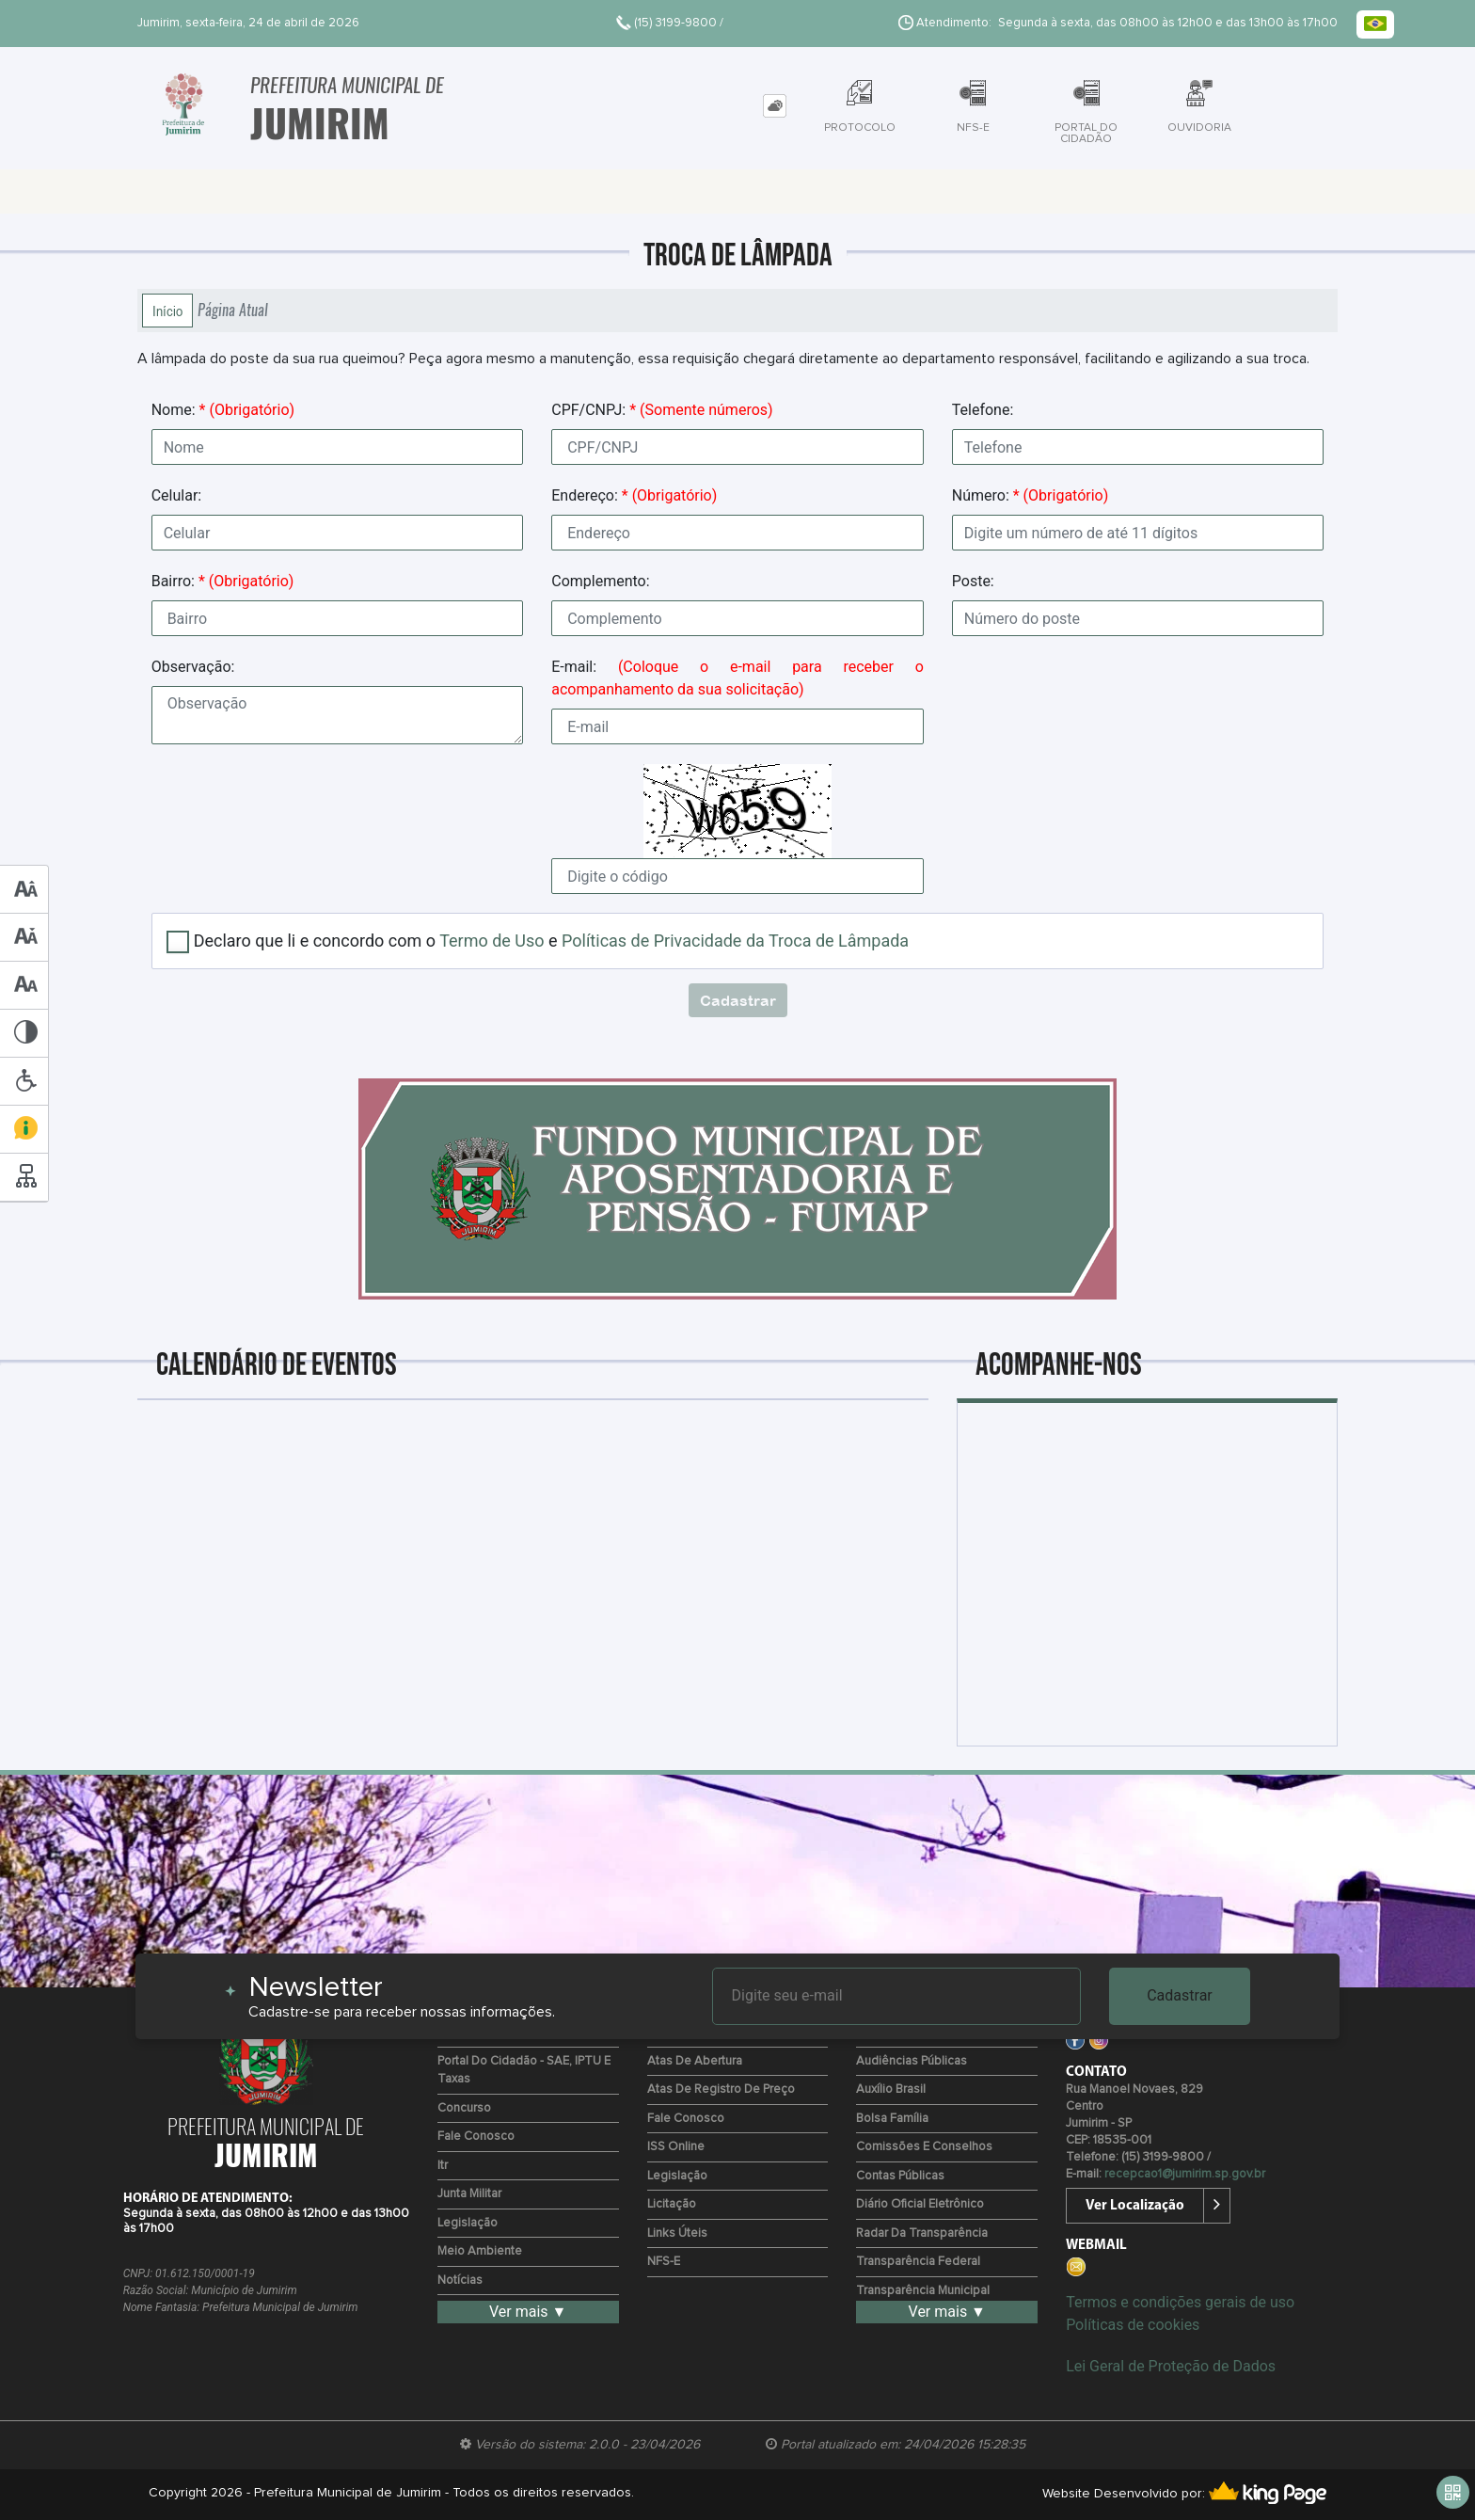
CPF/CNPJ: (661, 410)
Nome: (222, 410)
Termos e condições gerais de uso (1180, 2302)
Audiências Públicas (911, 2061)
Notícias (460, 2280)
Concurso (464, 2108)
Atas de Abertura (694, 2061)
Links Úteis (677, 2233)
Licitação (671, 2204)
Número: (1030, 495)
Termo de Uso (491, 940)
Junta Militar (469, 2194)
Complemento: (600, 581)
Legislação (467, 2223)
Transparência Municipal (923, 2291)
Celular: (176, 495)
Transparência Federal (918, 2262)
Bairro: (222, 581)
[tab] (774, 106)
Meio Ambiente (479, 2251)
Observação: (193, 667)
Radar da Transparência (922, 2233)
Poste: (973, 581)
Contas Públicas (900, 2176)
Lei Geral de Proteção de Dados (1171, 2366)
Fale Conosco (476, 2136)
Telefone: (983, 410)
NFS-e (663, 2262)
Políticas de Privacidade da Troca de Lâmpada (735, 940)
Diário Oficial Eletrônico (920, 2204)
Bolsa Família (892, 2119)
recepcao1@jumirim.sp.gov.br (1184, 2174)
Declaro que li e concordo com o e (551, 940)
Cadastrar (1180, 1995)
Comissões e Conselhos (924, 2147)
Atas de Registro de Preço (721, 2089)
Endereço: (634, 495)
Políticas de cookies (1132, 2325)
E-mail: (737, 678)
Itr (442, 2166)
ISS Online (676, 2147)
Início (167, 310)
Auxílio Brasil (891, 2089)
